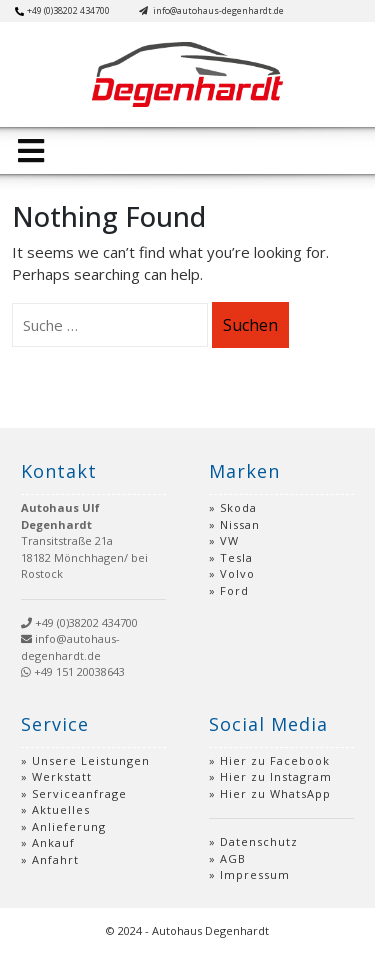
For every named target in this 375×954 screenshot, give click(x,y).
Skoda (238, 507)
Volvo (237, 573)
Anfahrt (55, 859)
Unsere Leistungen (91, 760)
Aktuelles (61, 809)
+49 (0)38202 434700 (62, 10)
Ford (234, 590)
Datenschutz (259, 841)
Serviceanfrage (79, 793)
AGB (233, 858)
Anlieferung (69, 826)
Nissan (240, 524)
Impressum (255, 874)
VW (229, 540)
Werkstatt (62, 776)
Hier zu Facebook (275, 760)
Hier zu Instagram (276, 776)
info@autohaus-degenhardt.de (211, 10)
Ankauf (53, 842)
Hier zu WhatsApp (275, 793)
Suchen (250, 325)
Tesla (236, 557)
